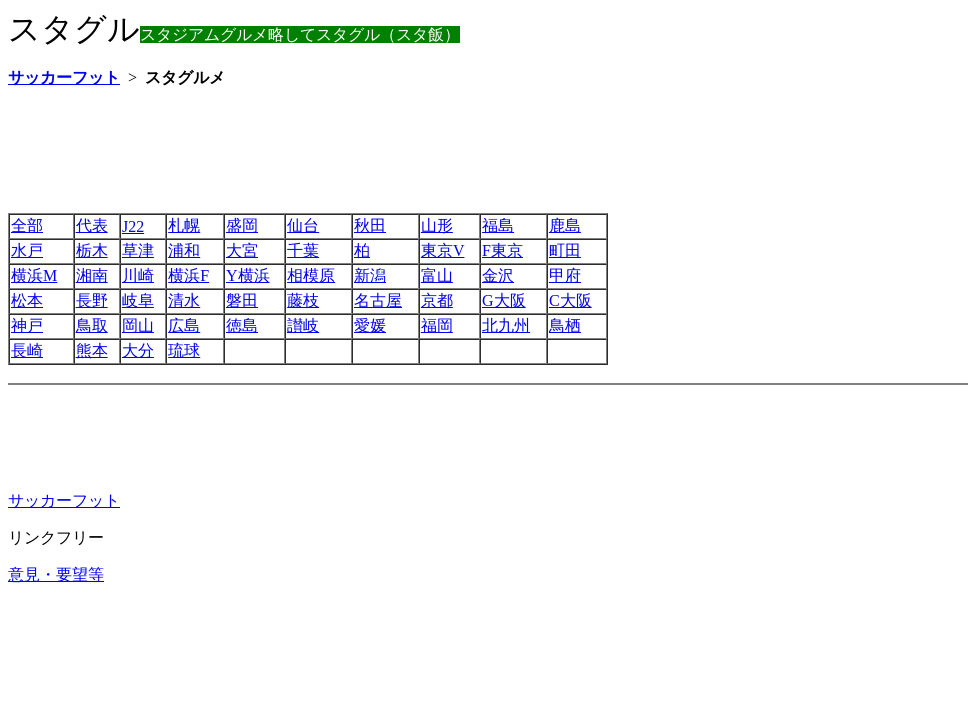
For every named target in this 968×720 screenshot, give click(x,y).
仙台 (303, 225)
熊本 (92, 350)
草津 (138, 250)
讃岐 (303, 325)
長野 (92, 300)
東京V (443, 250)
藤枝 (303, 300)
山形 (437, 225)
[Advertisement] (372, 150)
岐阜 (138, 300)
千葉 (303, 250)
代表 (92, 225)
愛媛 (370, 325)
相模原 (311, 275)
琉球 (184, 350)
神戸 (27, 325)
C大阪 (570, 300)
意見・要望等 (56, 574)
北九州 (506, 325)
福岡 (437, 325)
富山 (437, 275)
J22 (133, 226)
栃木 (92, 250)
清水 (184, 300)
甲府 (565, 275)
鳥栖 (565, 325)
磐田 (242, 300)
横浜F (188, 275)
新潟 (370, 275)
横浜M (34, 275)
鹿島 (565, 225)
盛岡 (242, 225)
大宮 (242, 250)
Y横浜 (248, 275)
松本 (27, 300)
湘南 (92, 275)
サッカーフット (64, 500)
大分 (138, 350)
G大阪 (504, 300)
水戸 (27, 250)
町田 (565, 250)
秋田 (370, 225)
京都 (437, 300)
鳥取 (92, 325)
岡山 (138, 325)
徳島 (242, 325)
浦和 (184, 250)
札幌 (184, 225)
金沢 (498, 275)
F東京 (502, 250)
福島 (498, 225)
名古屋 (378, 300)
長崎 (27, 350)
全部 (27, 225)
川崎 (138, 275)
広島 (184, 325)
